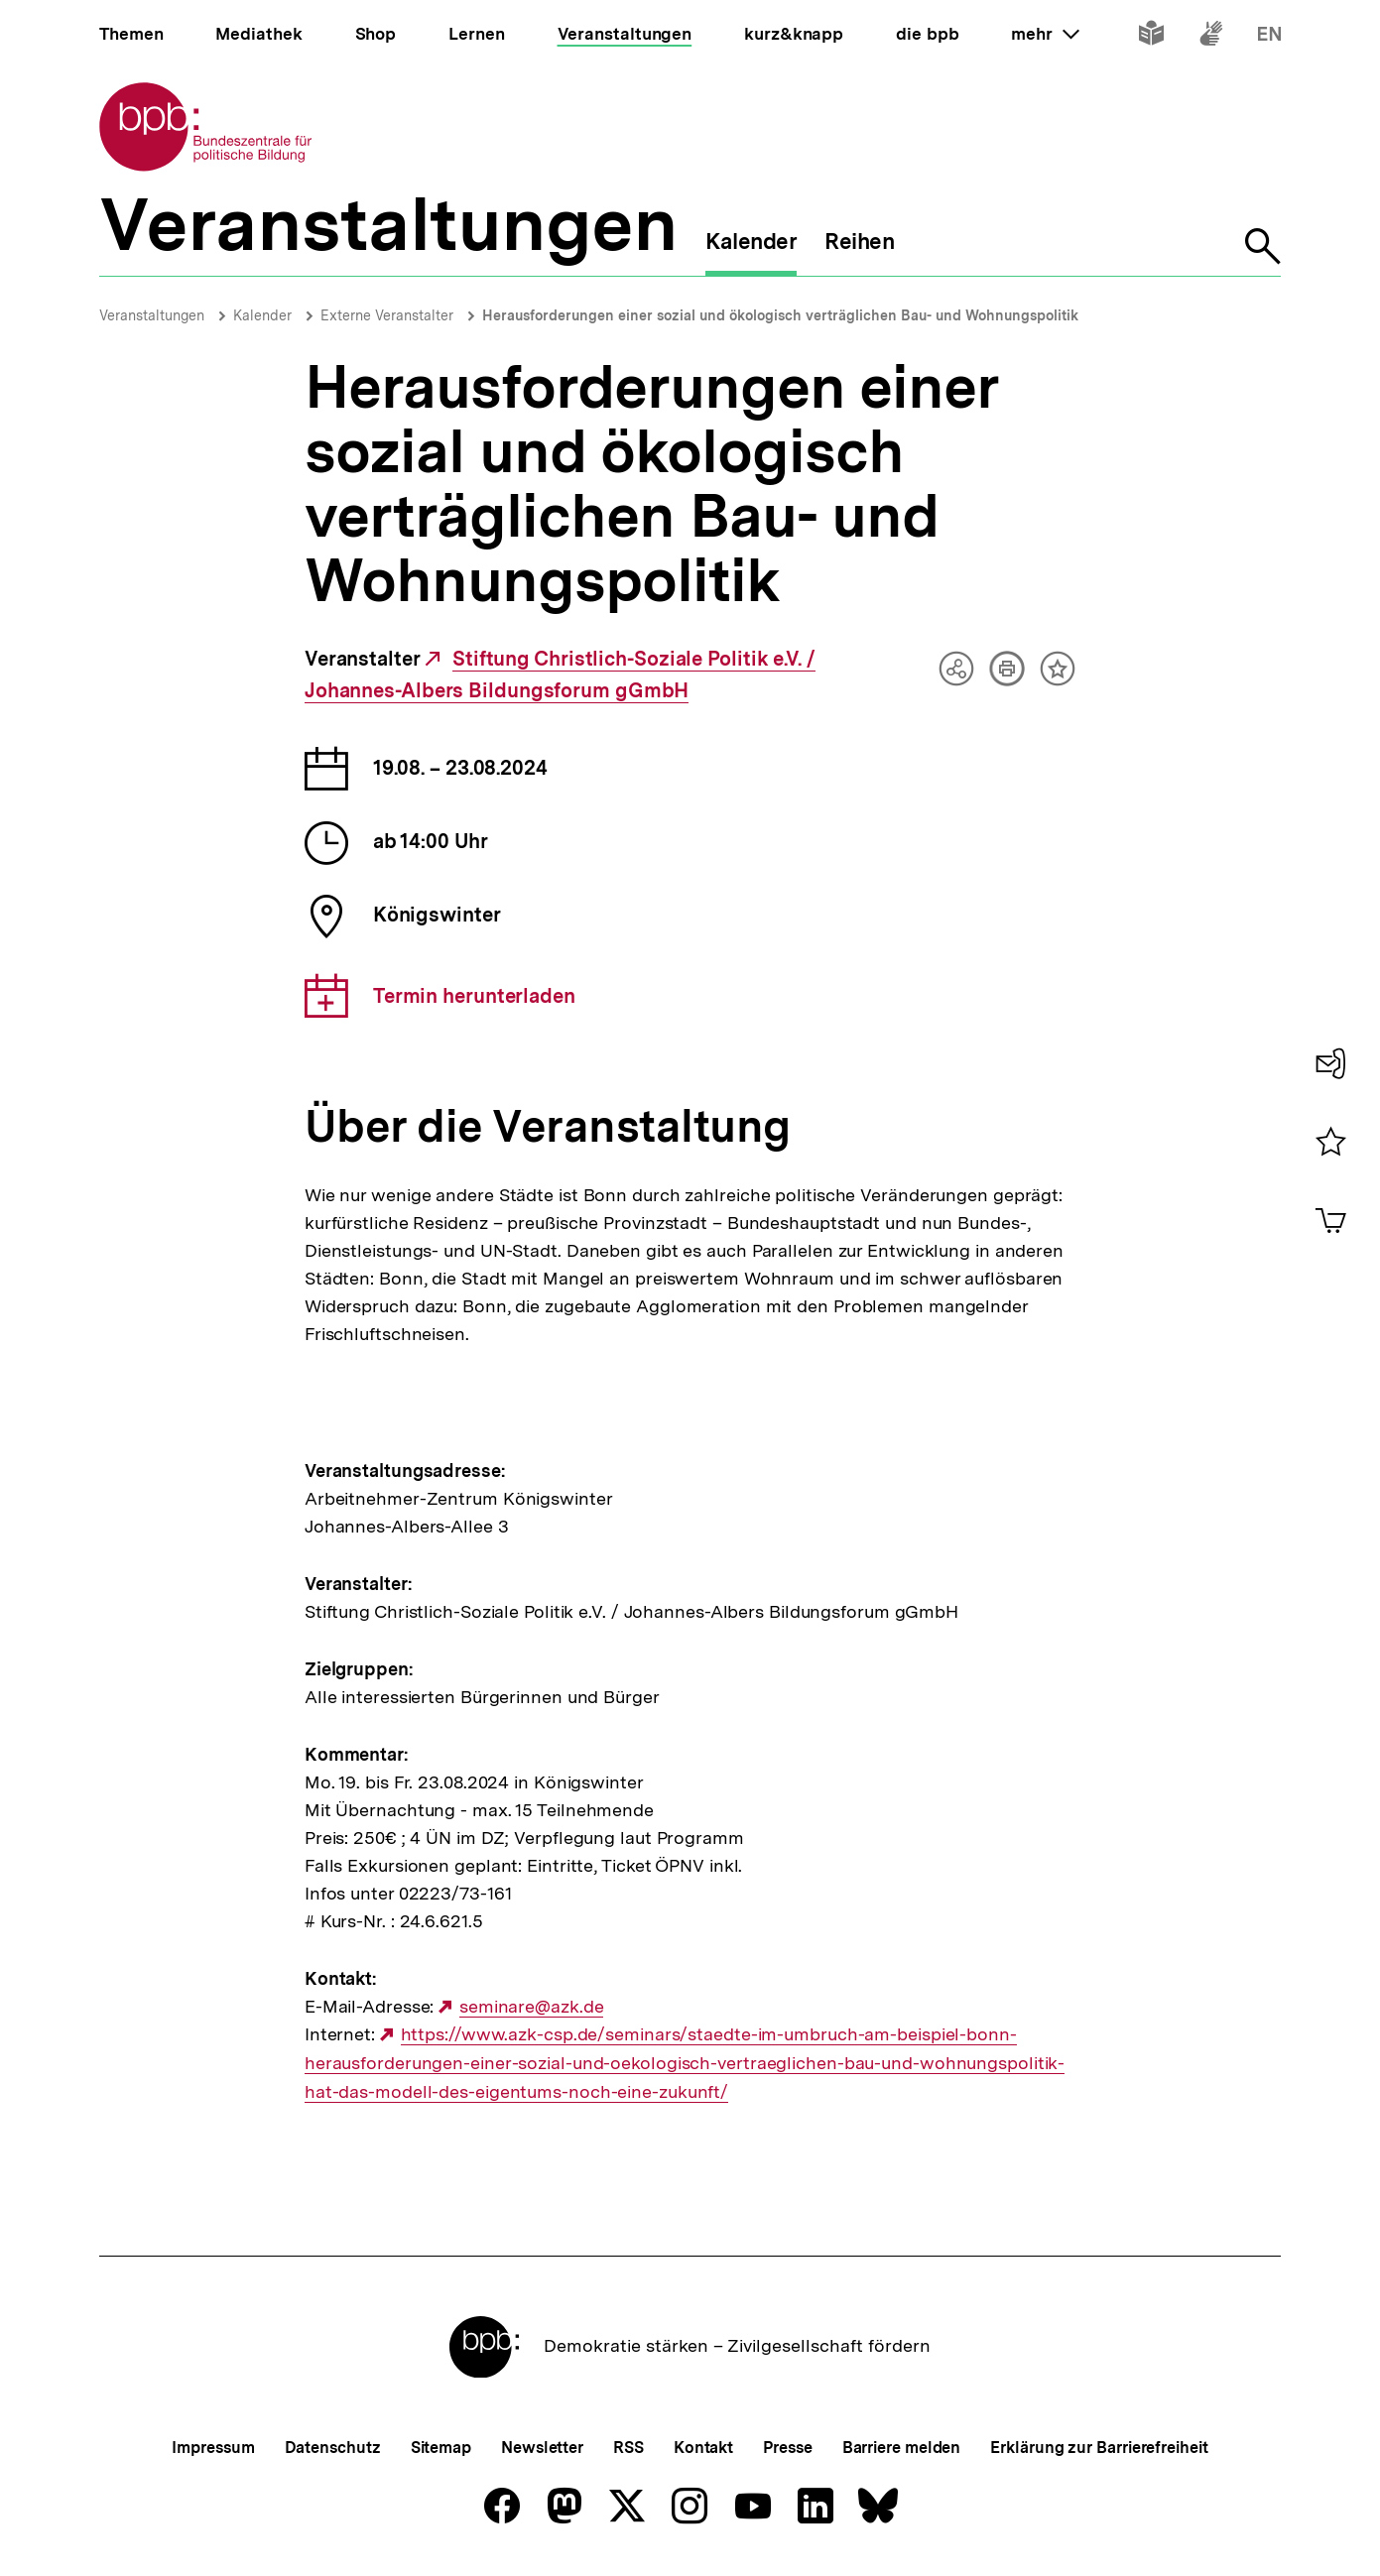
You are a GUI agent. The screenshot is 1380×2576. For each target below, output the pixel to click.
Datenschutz (333, 2447)
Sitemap (441, 2447)
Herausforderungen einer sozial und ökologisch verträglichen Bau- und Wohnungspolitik (780, 315)
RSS (628, 2447)
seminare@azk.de (531, 2007)
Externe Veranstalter (386, 315)
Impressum (213, 2447)
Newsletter (542, 2447)
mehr (1044, 34)
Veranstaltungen (151, 315)
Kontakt (703, 2447)
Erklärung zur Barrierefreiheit (1098, 2447)
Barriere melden (901, 2447)
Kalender (262, 315)
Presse (787, 2447)
